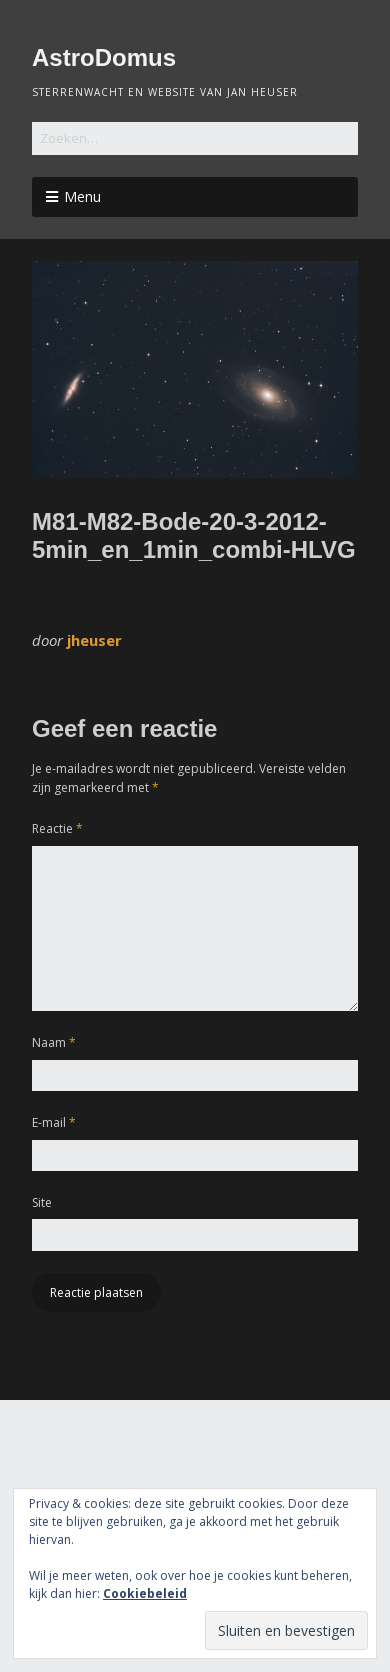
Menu (82, 196)
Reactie (57, 828)
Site (42, 1202)
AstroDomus (104, 57)
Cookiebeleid (145, 1593)
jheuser (94, 640)
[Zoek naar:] (195, 138)
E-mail (54, 1122)
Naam (54, 1042)
